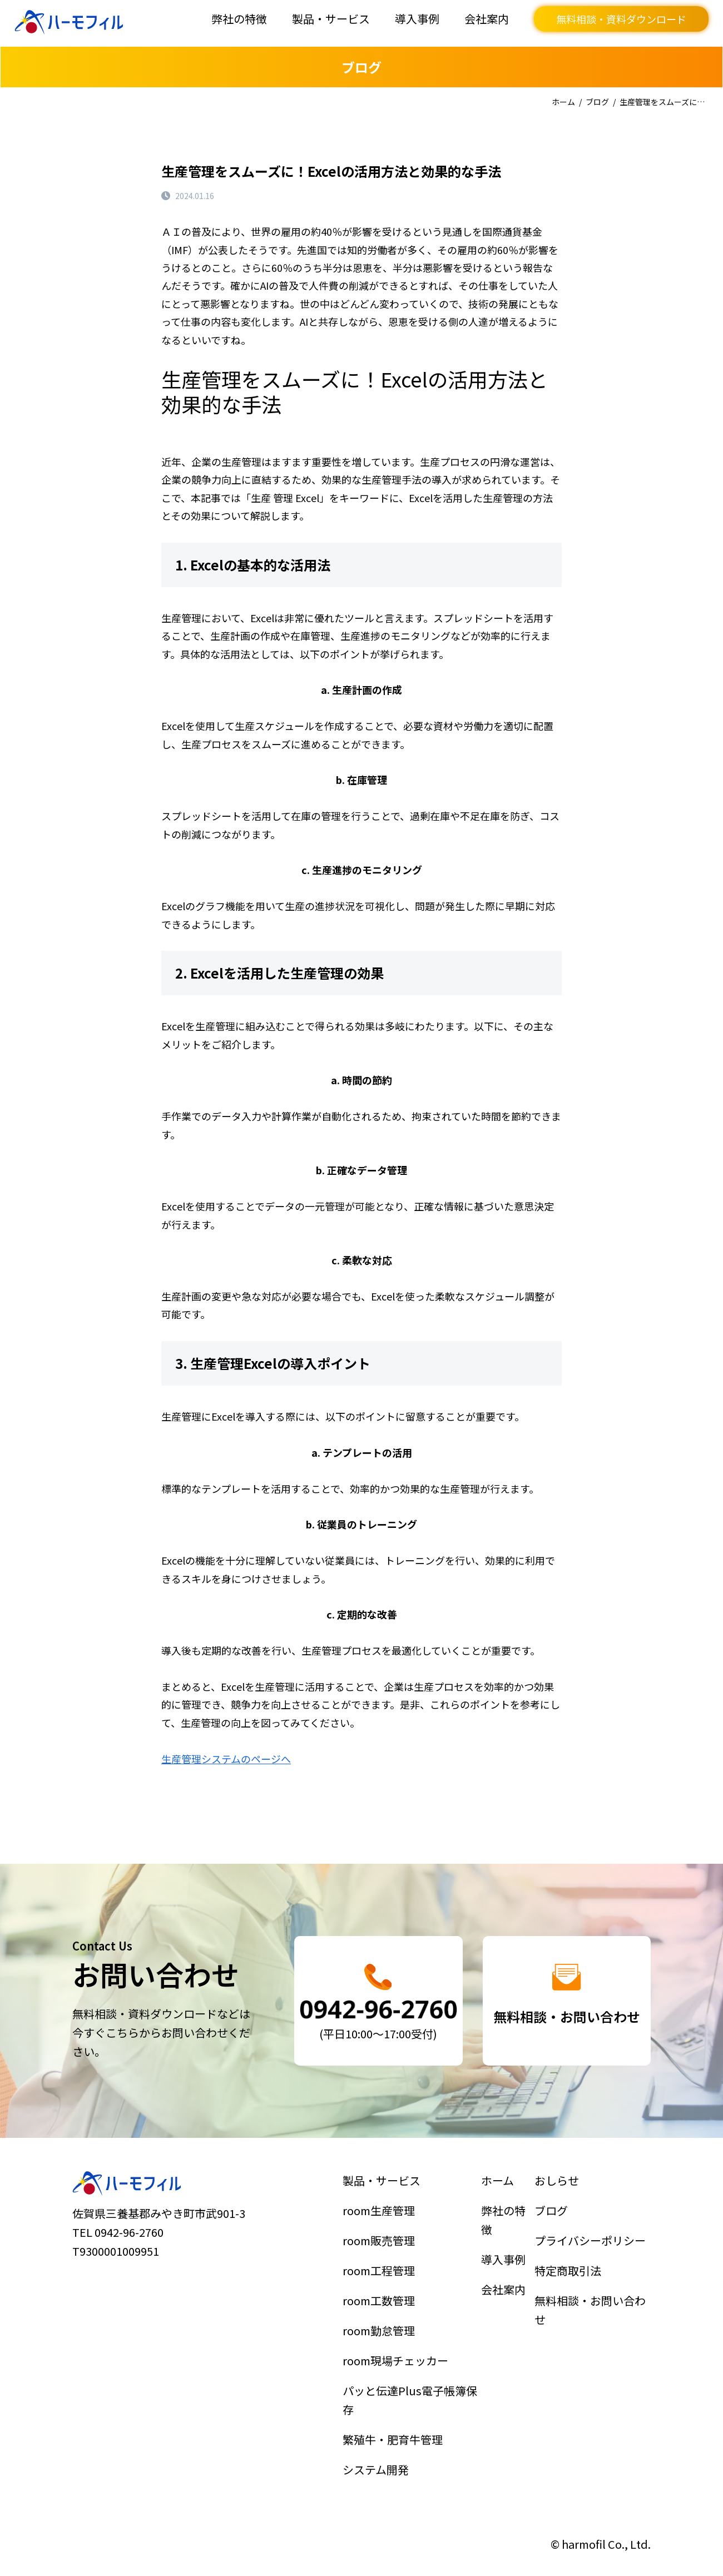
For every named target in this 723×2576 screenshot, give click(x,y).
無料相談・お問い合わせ (590, 2313)
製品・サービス (331, 19)
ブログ (597, 101)
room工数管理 (384, 2305)
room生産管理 (384, 2228)
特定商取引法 (571, 2279)
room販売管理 (384, 2253)
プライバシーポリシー (590, 2253)
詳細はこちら (378, 2001)
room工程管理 (384, 2279)
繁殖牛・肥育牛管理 (395, 2424)
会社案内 (486, 19)
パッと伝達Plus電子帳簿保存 (410, 2390)
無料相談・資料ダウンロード (621, 19)
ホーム (563, 101)
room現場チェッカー (398, 2357)
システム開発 (381, 2450)
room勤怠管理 (384, 2330)
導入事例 (417, 19)
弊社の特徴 (239, 19)
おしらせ (561, 2202)
